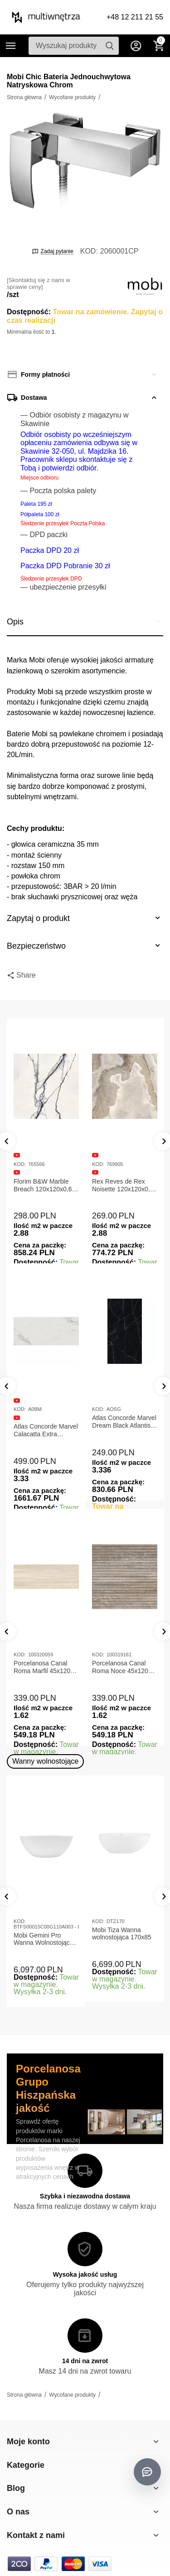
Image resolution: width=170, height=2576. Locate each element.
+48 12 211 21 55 (135, 17)
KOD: (89, 251)
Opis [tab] (85, 621)
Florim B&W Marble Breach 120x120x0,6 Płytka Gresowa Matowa (43, 1185)
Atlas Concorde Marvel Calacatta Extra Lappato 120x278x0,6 (46, 1430)
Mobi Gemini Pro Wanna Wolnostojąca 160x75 (43, 1939)
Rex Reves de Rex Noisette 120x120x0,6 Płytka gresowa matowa (123, 1185)
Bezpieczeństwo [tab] (85, 945)
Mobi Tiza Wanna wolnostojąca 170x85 (121, 1933)
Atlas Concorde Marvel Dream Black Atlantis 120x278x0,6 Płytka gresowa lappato (124, 1422)
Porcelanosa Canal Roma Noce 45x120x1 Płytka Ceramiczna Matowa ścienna (123, 1667)
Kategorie (11, 45)
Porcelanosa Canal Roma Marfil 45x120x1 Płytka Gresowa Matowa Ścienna (45, 1667)
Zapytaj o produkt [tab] (85, 917)
